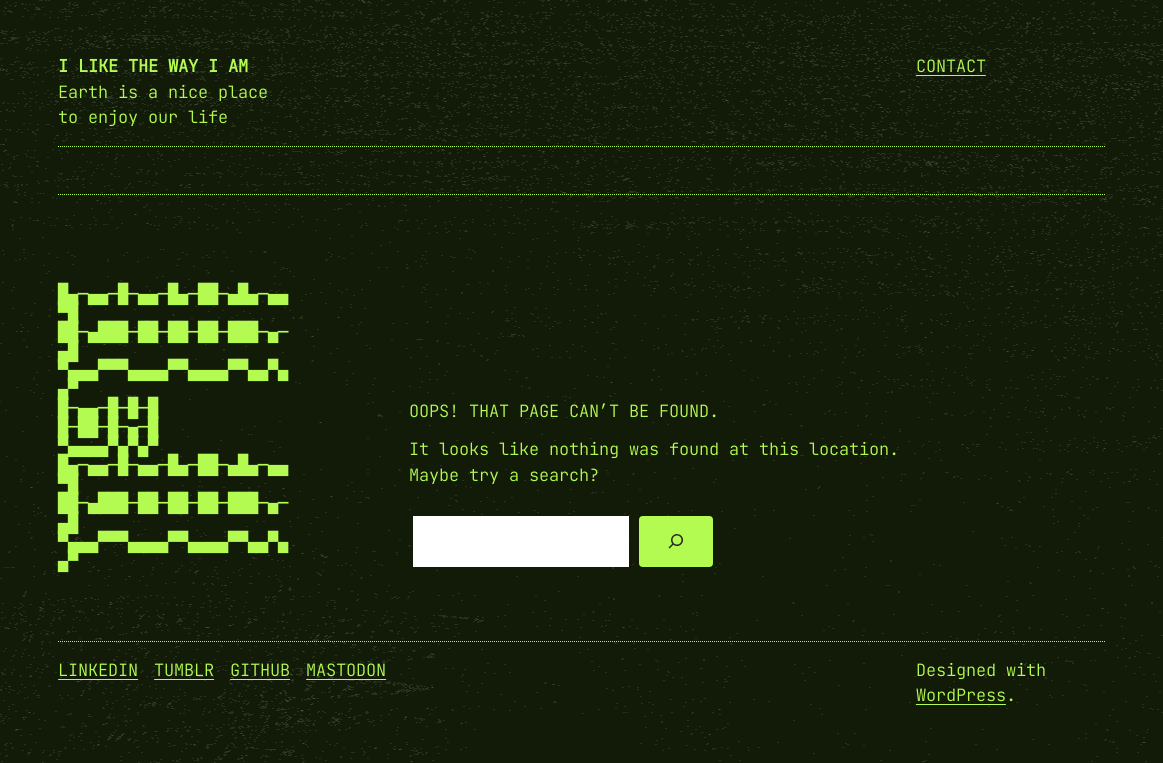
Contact (951, 66)
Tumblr (184, 670)
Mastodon (346, 670)
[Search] (675, 541)
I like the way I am (153, 66)
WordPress (961, 695)
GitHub (260, 670)
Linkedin (98, 670)
